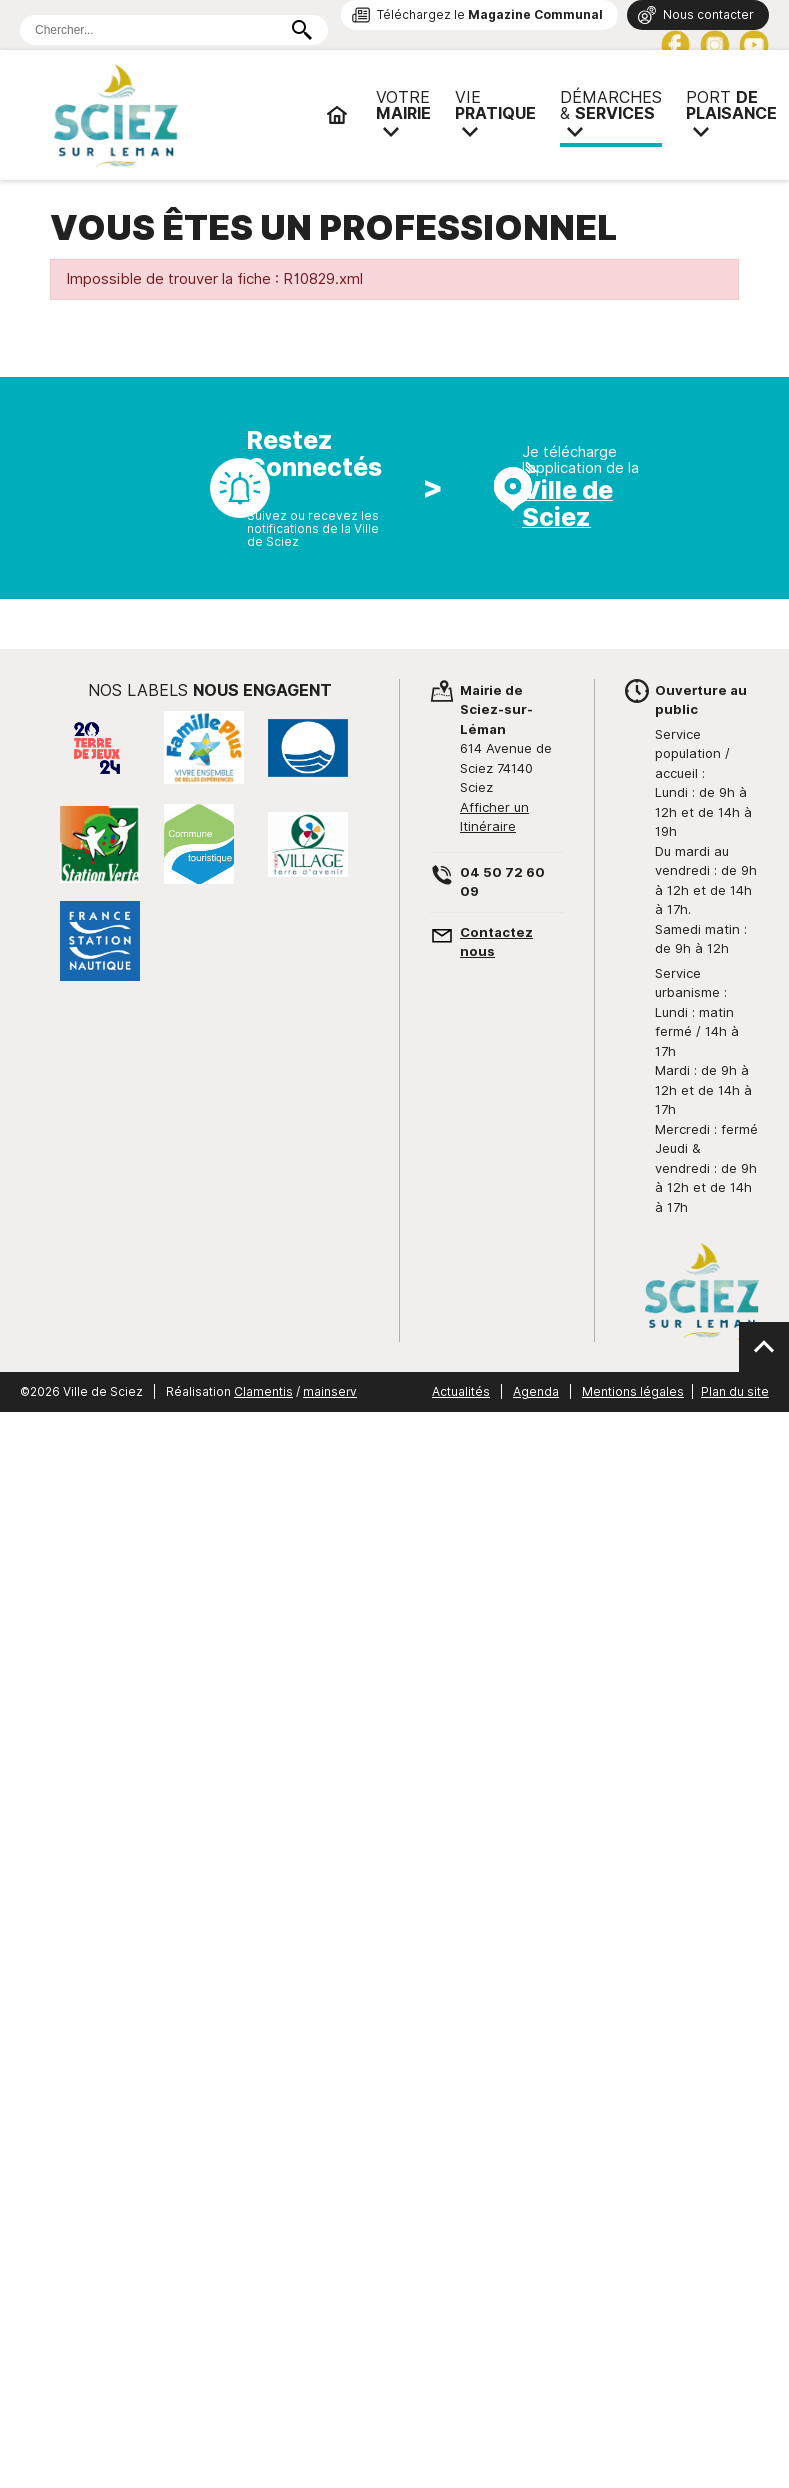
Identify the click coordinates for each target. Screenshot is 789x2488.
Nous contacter (708, 14)
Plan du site (735, 1391)
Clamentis (263, 1391)
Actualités (461, 1391)
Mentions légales (633, 1391)
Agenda (536, 1391)
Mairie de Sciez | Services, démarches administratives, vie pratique (180, 115)
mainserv (330, 1391)
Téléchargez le (490, 14)
